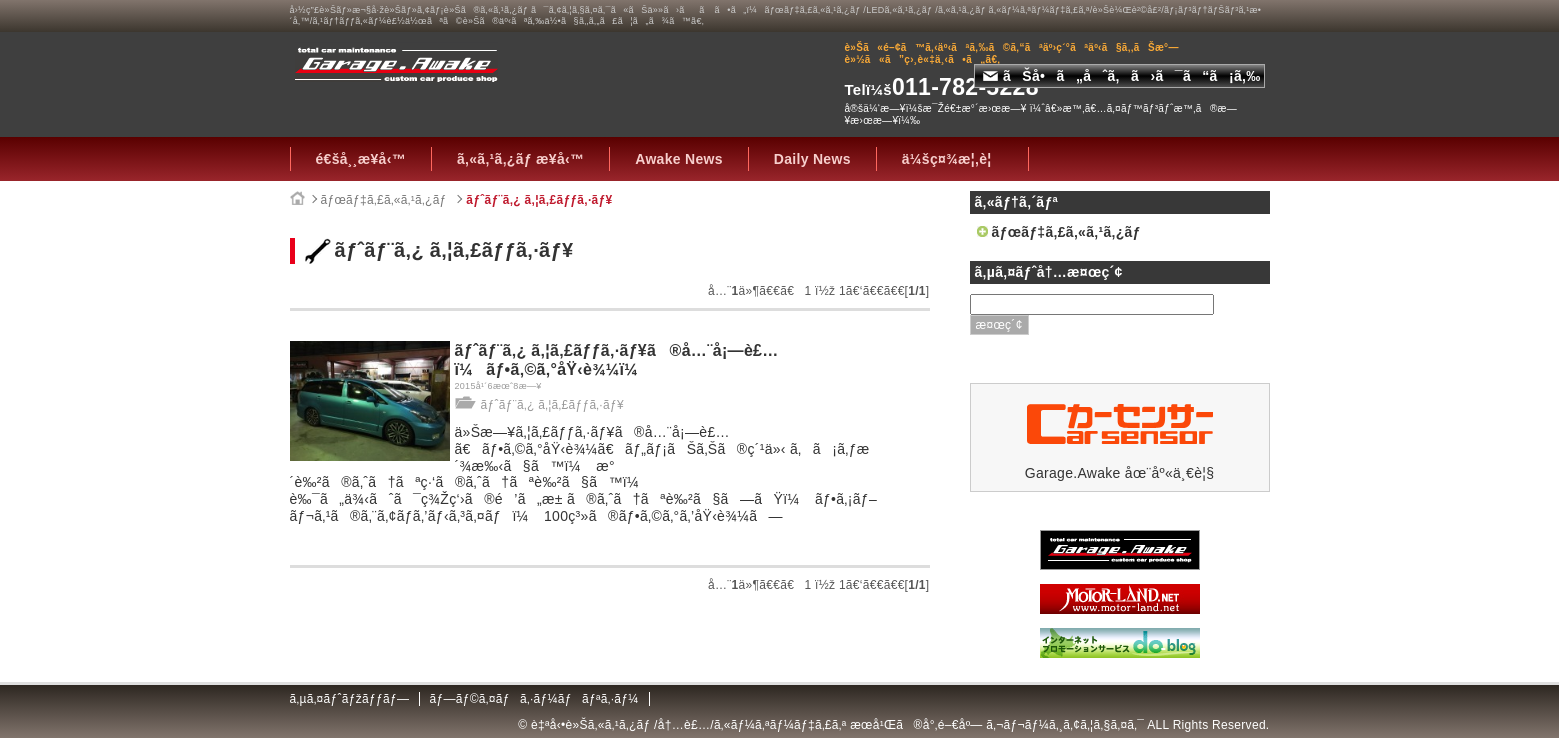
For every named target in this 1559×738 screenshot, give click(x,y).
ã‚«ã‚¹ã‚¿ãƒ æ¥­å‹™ (520, 159)
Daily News (812, 159)
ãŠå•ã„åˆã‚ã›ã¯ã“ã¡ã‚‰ (1122, 76)
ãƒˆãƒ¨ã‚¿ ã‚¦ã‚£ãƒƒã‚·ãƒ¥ (539, 200)
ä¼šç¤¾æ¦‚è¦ (952, 159)
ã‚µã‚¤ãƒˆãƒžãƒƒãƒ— (350, 699)
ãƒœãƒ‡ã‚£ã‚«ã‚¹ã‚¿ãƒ (386, 200)
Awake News (679, 159)
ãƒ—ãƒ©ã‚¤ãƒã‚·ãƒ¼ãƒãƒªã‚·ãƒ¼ (533, 699)
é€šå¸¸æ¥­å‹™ (361, 159)
